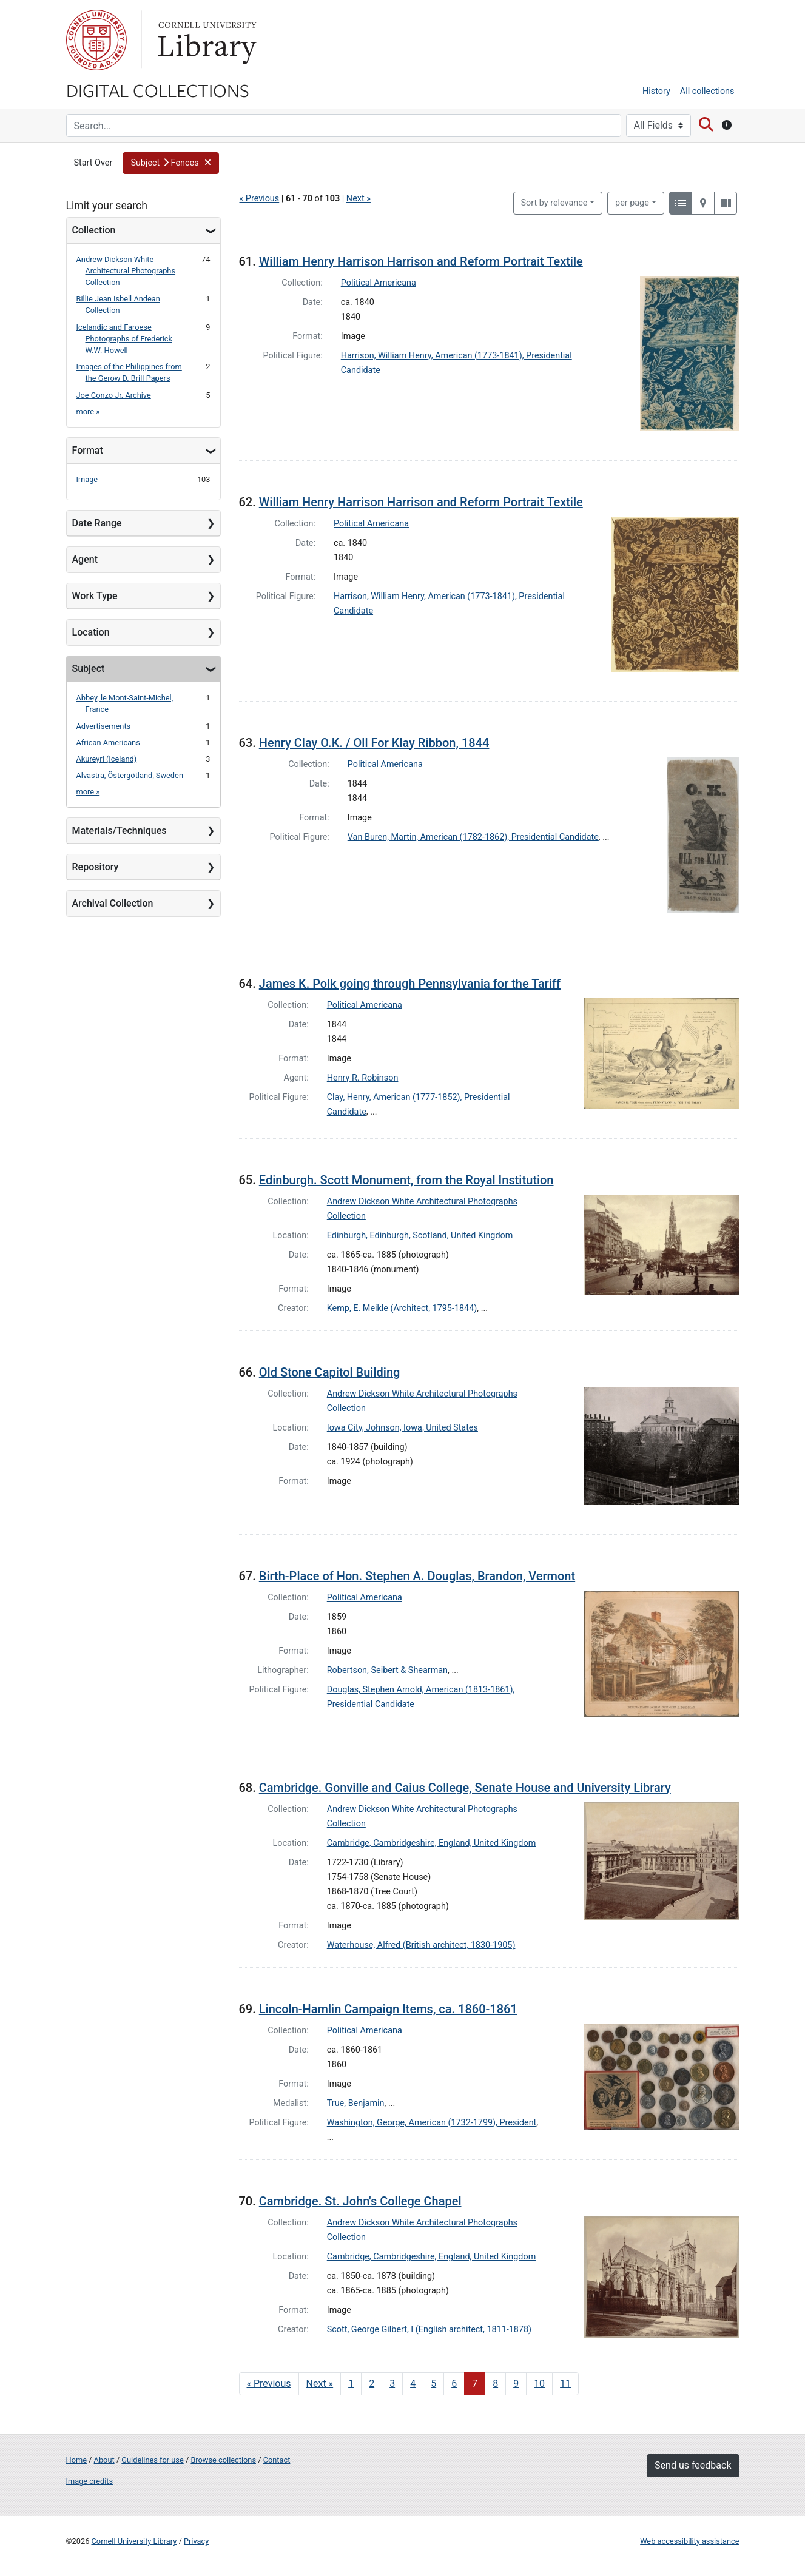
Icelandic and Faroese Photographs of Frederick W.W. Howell (124, 339)
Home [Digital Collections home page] (76, 2459)
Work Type (95, 596)
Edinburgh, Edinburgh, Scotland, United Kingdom (420, 1235)
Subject (88, 668)
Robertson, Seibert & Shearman (387, 1670)
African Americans (108, 742)
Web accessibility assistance (689, 2541)
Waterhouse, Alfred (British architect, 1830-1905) (421, 1945)
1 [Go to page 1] (351, 2383)
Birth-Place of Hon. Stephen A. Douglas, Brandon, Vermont (417, 1576)
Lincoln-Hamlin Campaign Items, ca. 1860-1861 (388, 2009)
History (656, 91)
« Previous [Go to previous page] (269, 2383)
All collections (707, 91)
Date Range (97, 523)
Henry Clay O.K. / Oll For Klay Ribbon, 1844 (374, 743)
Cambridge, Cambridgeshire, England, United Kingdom (431, 1843)
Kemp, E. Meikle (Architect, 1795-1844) (402, 1308)
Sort (554, 203)
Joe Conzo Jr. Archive (113, 395)
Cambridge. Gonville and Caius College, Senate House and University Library (465, 1787)
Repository (95, 867)
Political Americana (378, 283)
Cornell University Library (134, 2541)
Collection (94, 230)
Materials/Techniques (119, 830)
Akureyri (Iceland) (106, 758)
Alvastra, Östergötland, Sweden (129, 775)
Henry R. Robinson (363, 1078)
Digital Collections (157, 89)
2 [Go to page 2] (371, 2383)
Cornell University (96, 40)
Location (91, 632)
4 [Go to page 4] (413, 2383)
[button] (171, 163)
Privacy (196, 2541)
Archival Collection (112, 903)
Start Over (93, 163)
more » (88, 411)
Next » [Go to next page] (320, 2383)
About (104, 2459)
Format (87, 450)
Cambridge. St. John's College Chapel (360, 2201)
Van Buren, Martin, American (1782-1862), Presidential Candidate (473, 837)
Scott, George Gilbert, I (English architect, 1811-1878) (429, 2329)
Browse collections (223, 2459)
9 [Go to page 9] (516, 2383)
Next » (358, 198)
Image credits (89, 2481)
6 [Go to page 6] (454, 2383)
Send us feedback (693, 2465)
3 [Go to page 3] (392, 2383)
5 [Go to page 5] (433, 2383)
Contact (277, 2459)
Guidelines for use (152, 2459)
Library (205, 40)
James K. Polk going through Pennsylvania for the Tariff (410, 983)
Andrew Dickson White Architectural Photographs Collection (126, 271)
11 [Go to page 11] (565, 2383)
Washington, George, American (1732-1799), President (432, 2123)
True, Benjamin (356, 2103)
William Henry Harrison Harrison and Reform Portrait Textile (421, 261)
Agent (85, 559)
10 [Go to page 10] (539, 2383)
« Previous (260, 198)
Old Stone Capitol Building (329, 1372)
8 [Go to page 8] (495, 2383)
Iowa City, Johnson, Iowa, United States (402, 1428)
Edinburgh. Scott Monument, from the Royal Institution (406, 1180)
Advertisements (103, 726)
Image (87, 479)
